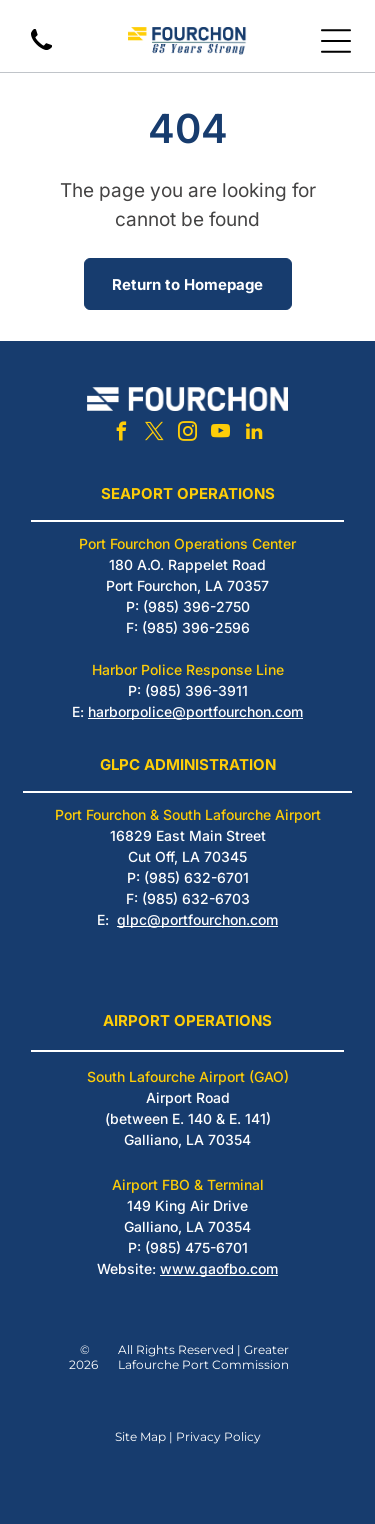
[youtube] (221, 434)
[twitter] (155, 434)
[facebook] (122, 434)
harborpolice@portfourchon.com (195, 711)
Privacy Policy (218, 1436)
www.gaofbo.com (219, 1268)
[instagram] (188, 434)
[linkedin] (254, 434)
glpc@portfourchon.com (197, 919)
